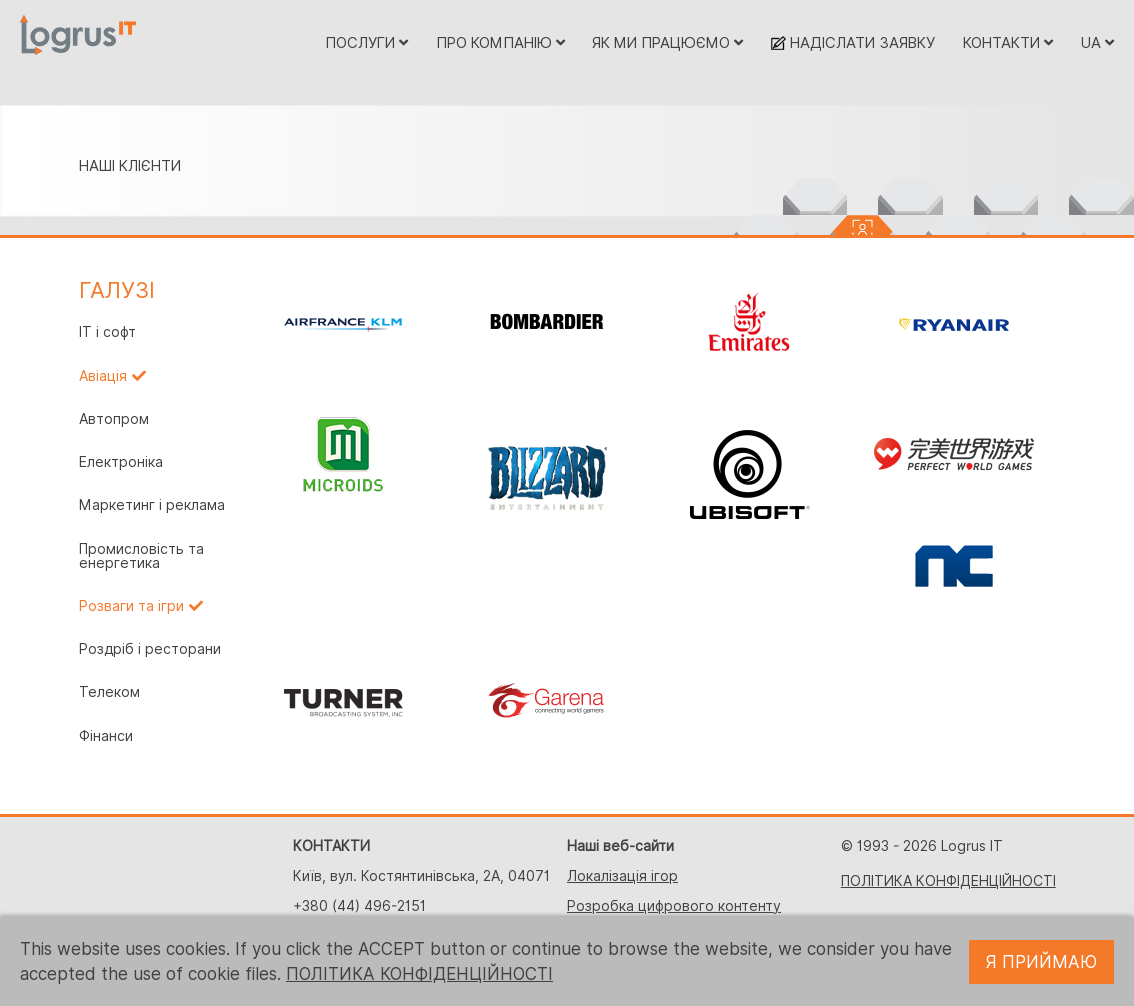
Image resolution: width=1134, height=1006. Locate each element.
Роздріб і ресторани (150, 649)
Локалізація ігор (622, 876)
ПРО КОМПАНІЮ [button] (500, 42)
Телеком (109, 692)
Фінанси (106, 736)
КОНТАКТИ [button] (1008, 42)
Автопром (114, 419)
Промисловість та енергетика (141, 556)
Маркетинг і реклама (152, 505)
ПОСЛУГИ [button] (366, 42)
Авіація (103, 376)
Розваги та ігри (131, 606)
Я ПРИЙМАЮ (1041, 962)
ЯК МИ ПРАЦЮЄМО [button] (667, 42)
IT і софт (107, 332)
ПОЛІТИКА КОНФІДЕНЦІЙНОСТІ (948, 881)
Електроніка (121, 462)
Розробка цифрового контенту (674, 906)
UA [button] (1097, 42)
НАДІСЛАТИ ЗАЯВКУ (853, 42)
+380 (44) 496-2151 (359, 906)
